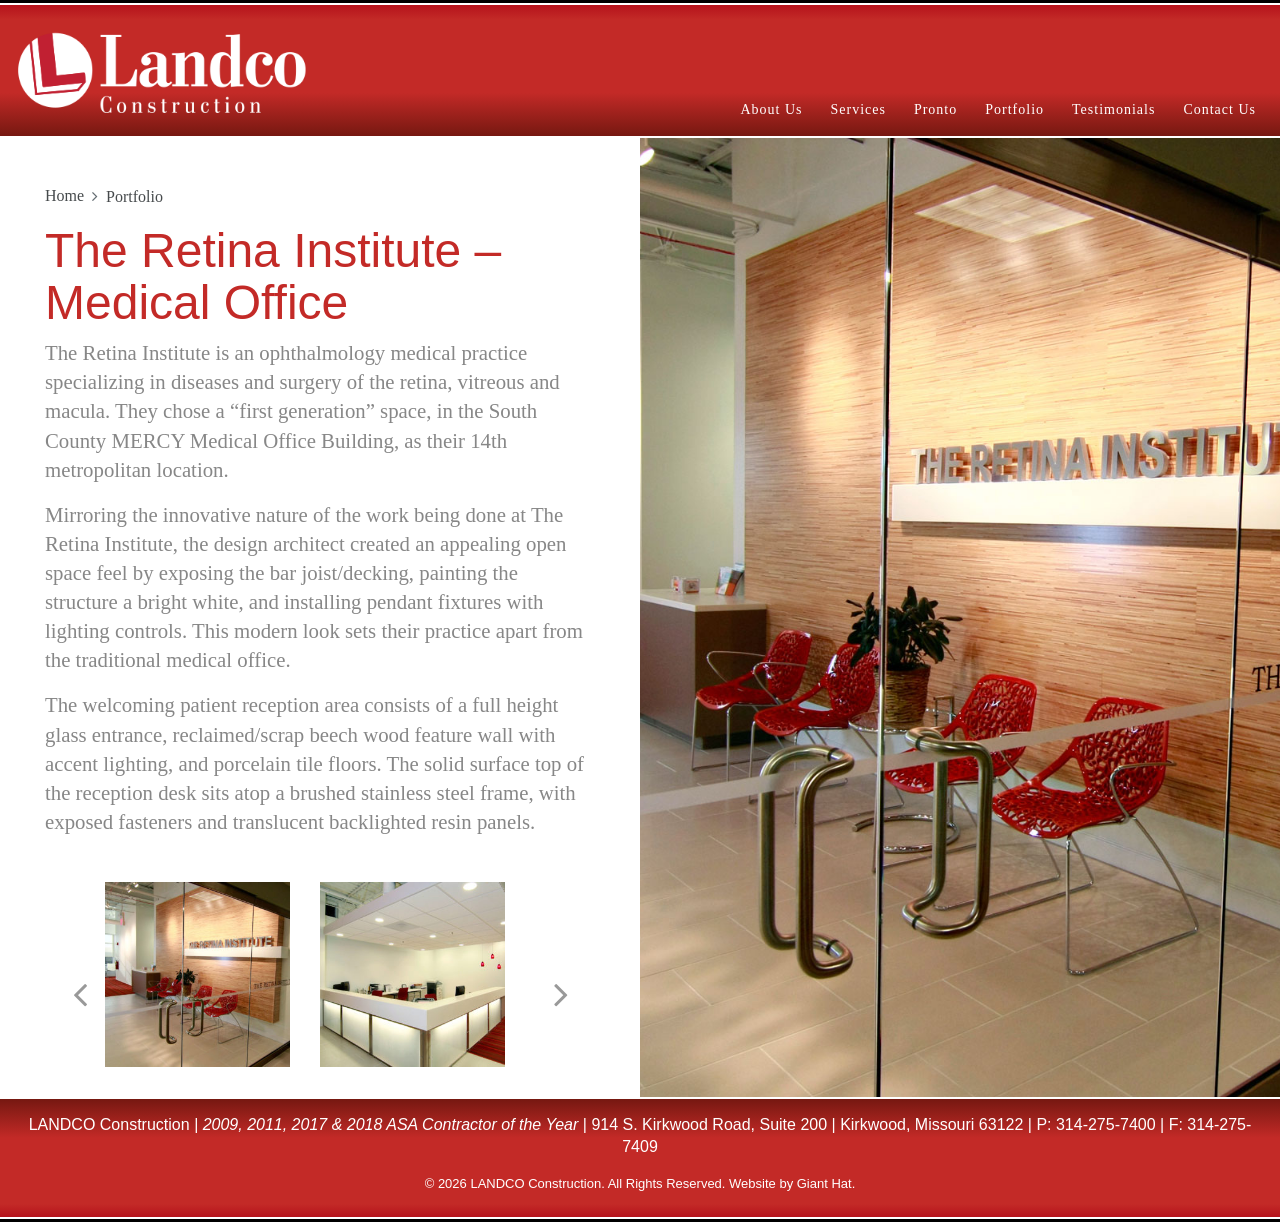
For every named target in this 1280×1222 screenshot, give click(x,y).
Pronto (935, 109)
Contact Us (1219, 109)
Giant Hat (824, 1183)
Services (857, 109)
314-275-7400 (1106, 1124)
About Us (771, 109)
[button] (80, 994)
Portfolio (1014, 109)
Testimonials (1113, 109)
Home (64, 195)
